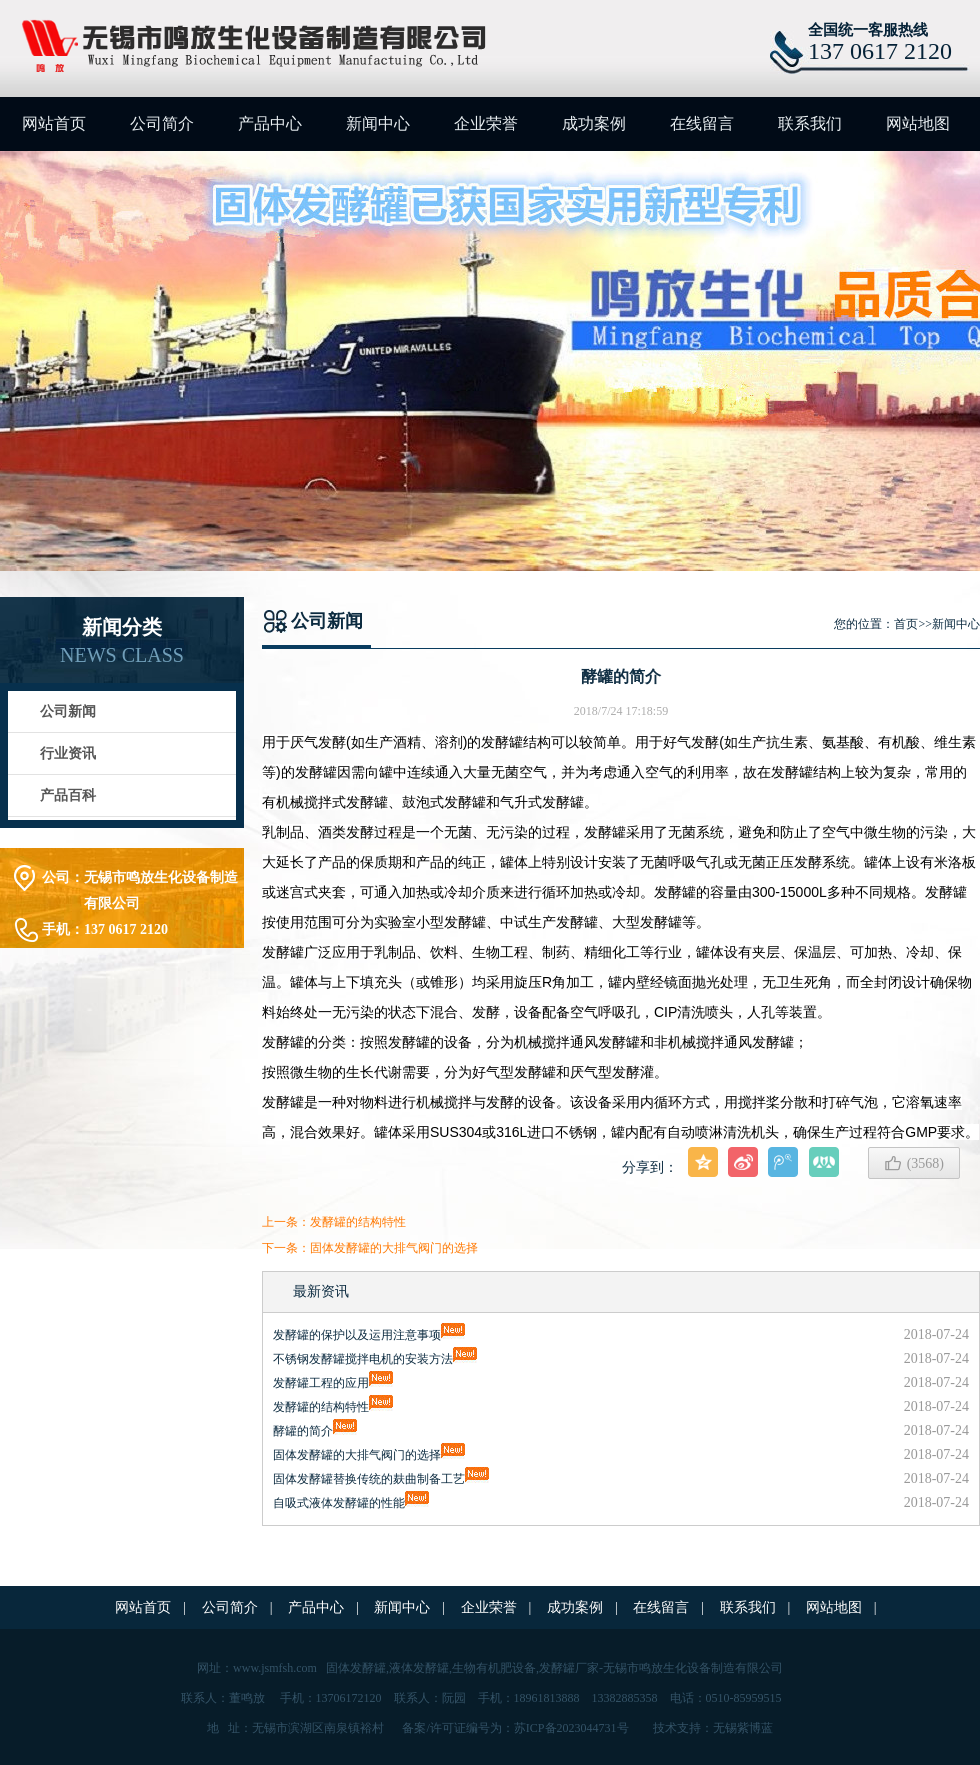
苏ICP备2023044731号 (571, 1728)
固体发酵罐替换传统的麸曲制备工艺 (369, 1479)
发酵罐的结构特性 (358, 1222)
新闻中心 (378, 123)
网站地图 (918, 123)
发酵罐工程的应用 (321, 1383)
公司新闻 (68, 711)
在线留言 (702, 123)
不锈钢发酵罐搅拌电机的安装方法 (363, 1359)
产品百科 (68, 795)
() (914, 1163)
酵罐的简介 (303, 1431)
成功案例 (594, 123)
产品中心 (270, 123)
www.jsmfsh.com (275, 1668)
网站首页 (54, 123)
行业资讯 (68, 753)
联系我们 (810, 123)
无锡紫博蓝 (743, 1728)
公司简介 (162, 123)
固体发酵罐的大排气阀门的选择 (394, 1248)
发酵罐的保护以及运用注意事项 (357, 1335)
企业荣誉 (486, 123)
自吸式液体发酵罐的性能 (339, 1503)
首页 (906, 624)
